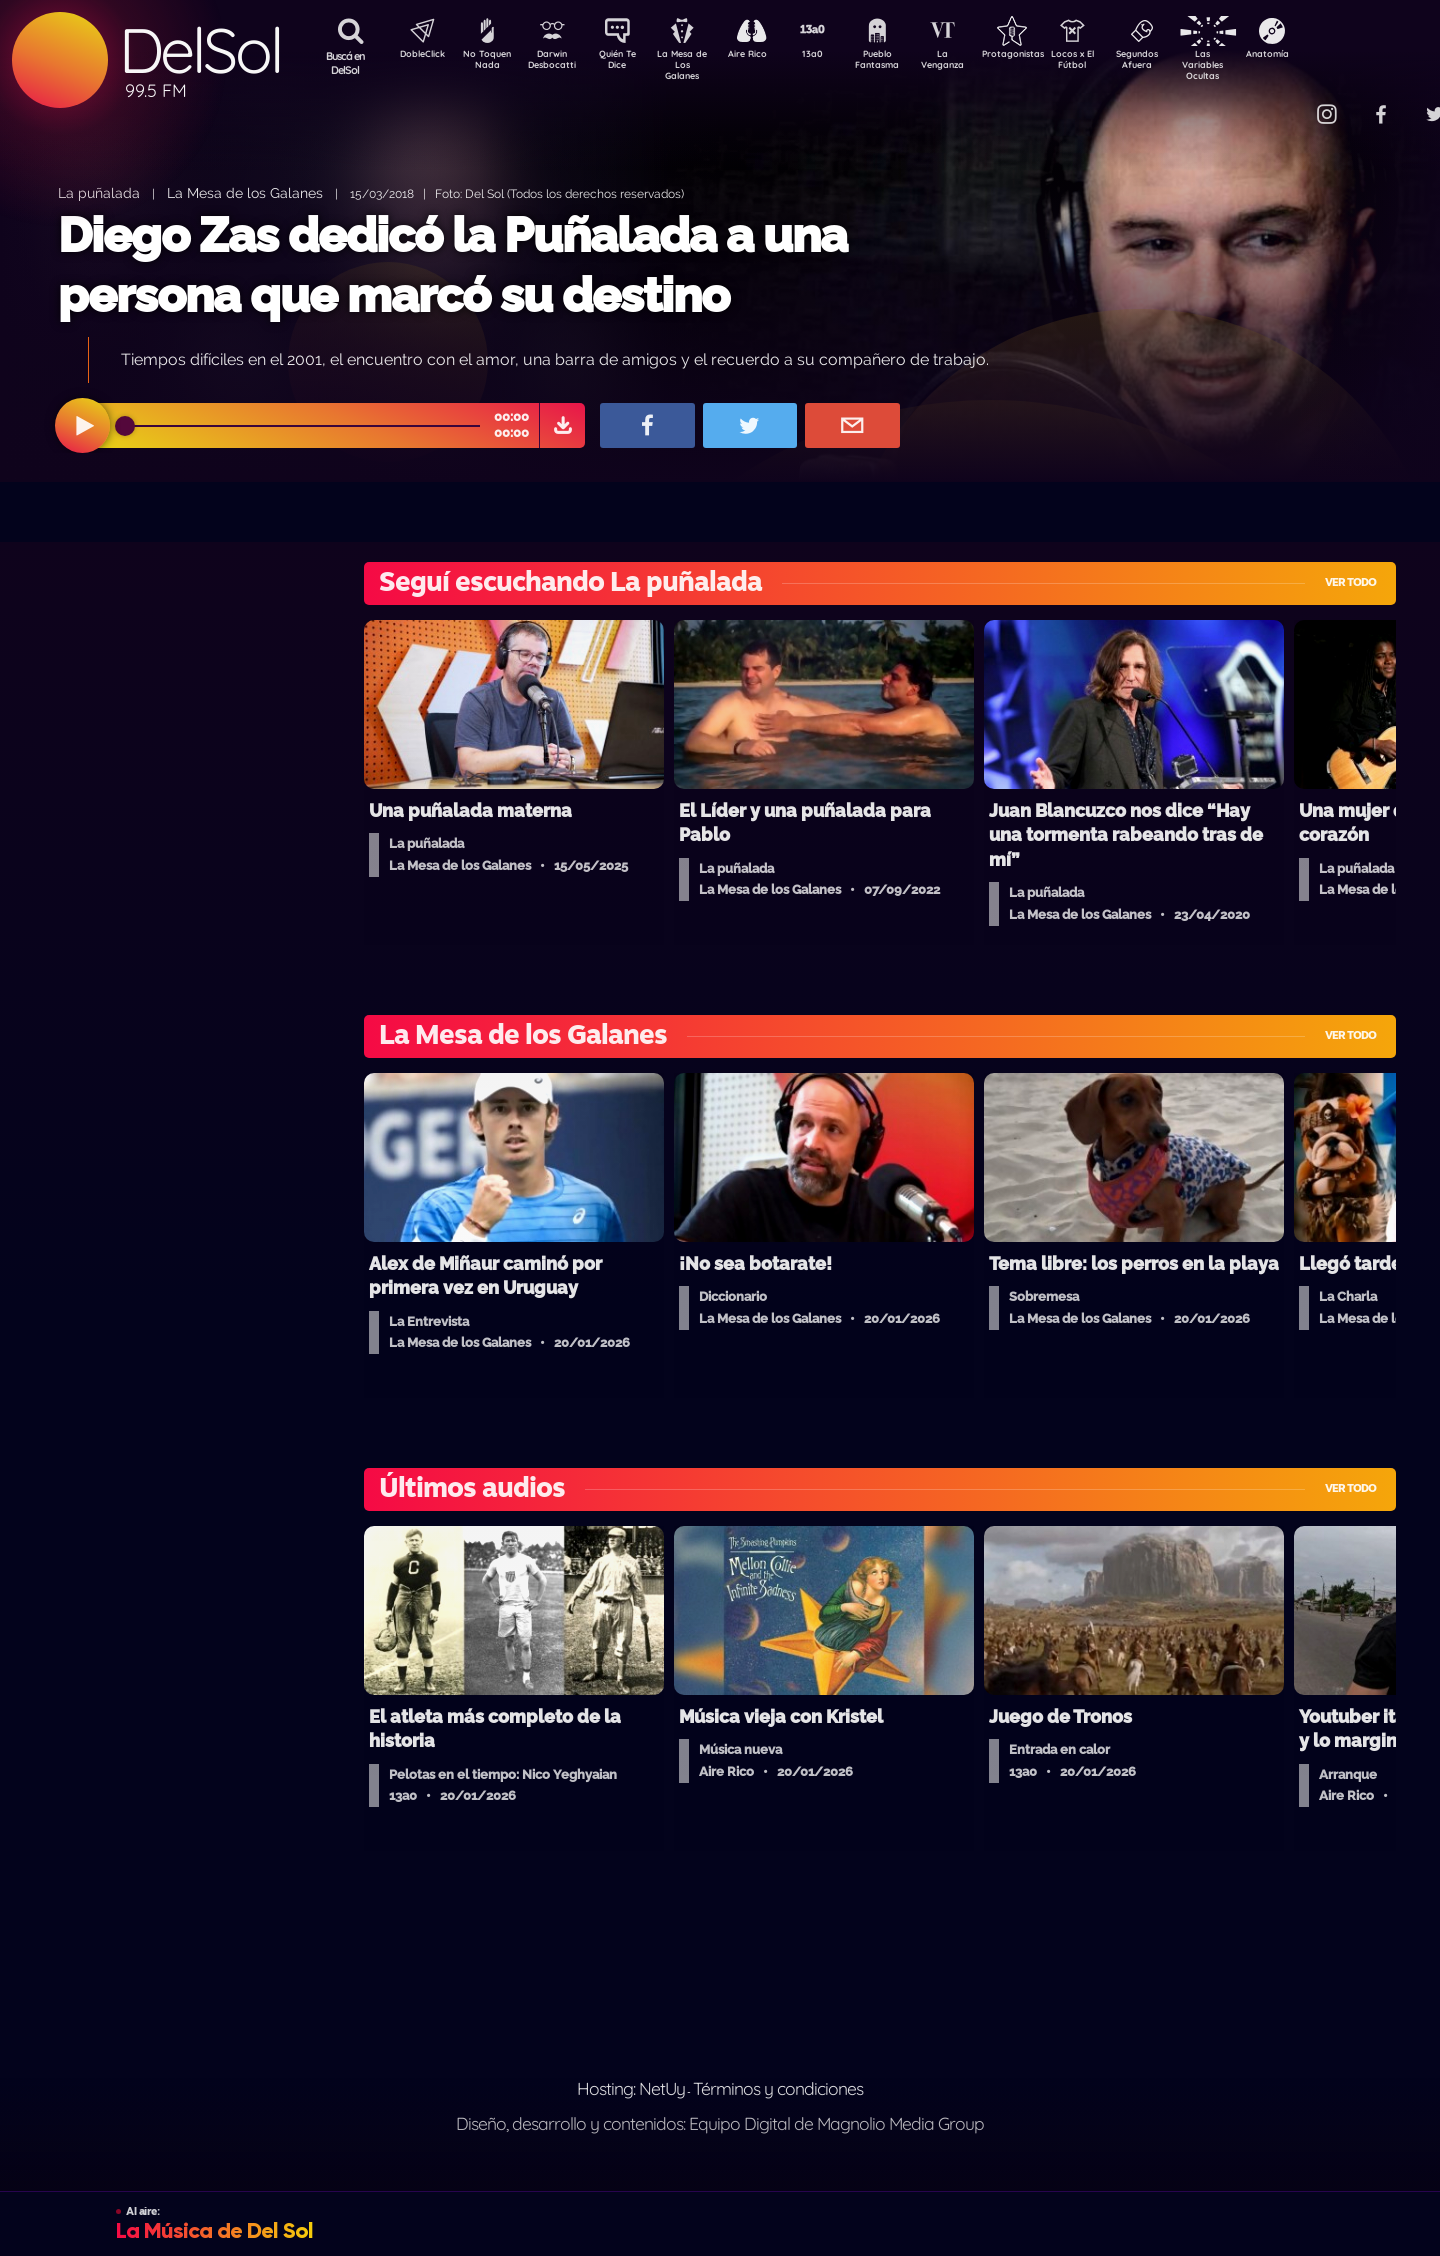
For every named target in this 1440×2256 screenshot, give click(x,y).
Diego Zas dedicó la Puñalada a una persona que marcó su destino (452, 264)
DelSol (200, 50)
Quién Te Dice (625, 63)
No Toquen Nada (485, 63)
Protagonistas (1045, 56)
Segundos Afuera (1185, 63)
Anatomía (1325, 56)
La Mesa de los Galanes (245, 192)
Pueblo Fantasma (905, 63)
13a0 (835, 56)
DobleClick (415, 56)
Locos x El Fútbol (1115, 63)
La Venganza (975, 63)
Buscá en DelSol (345, 63)
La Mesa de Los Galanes (695, 64)
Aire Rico (765, 56)
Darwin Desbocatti (555, 63)
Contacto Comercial (1286, 102)
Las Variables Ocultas (1255, 64)
